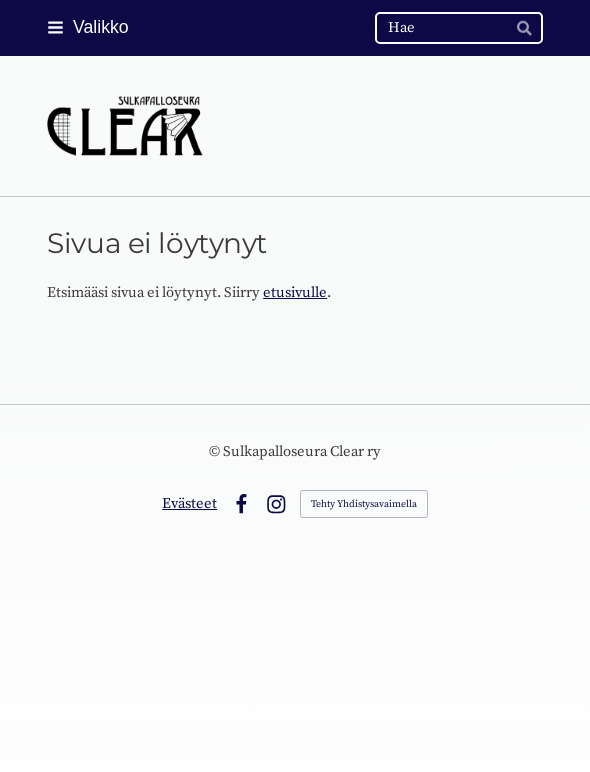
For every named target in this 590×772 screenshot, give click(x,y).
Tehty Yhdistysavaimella (364, 504)
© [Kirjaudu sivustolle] (216, 451)
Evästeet (189, 503)
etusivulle (295, 292)
